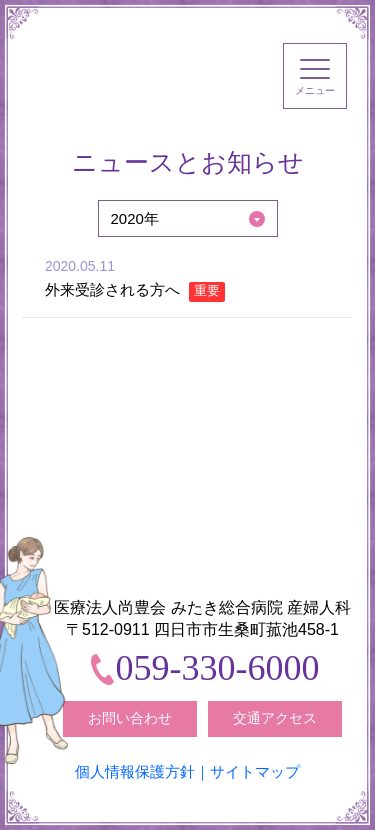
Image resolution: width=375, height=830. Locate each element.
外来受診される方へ (135, 289)
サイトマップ (255, 771)
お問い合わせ (130, 718)
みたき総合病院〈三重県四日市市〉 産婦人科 (121, 68)
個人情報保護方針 (135, 771)
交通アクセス (275, 718)
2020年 (135, 218)
